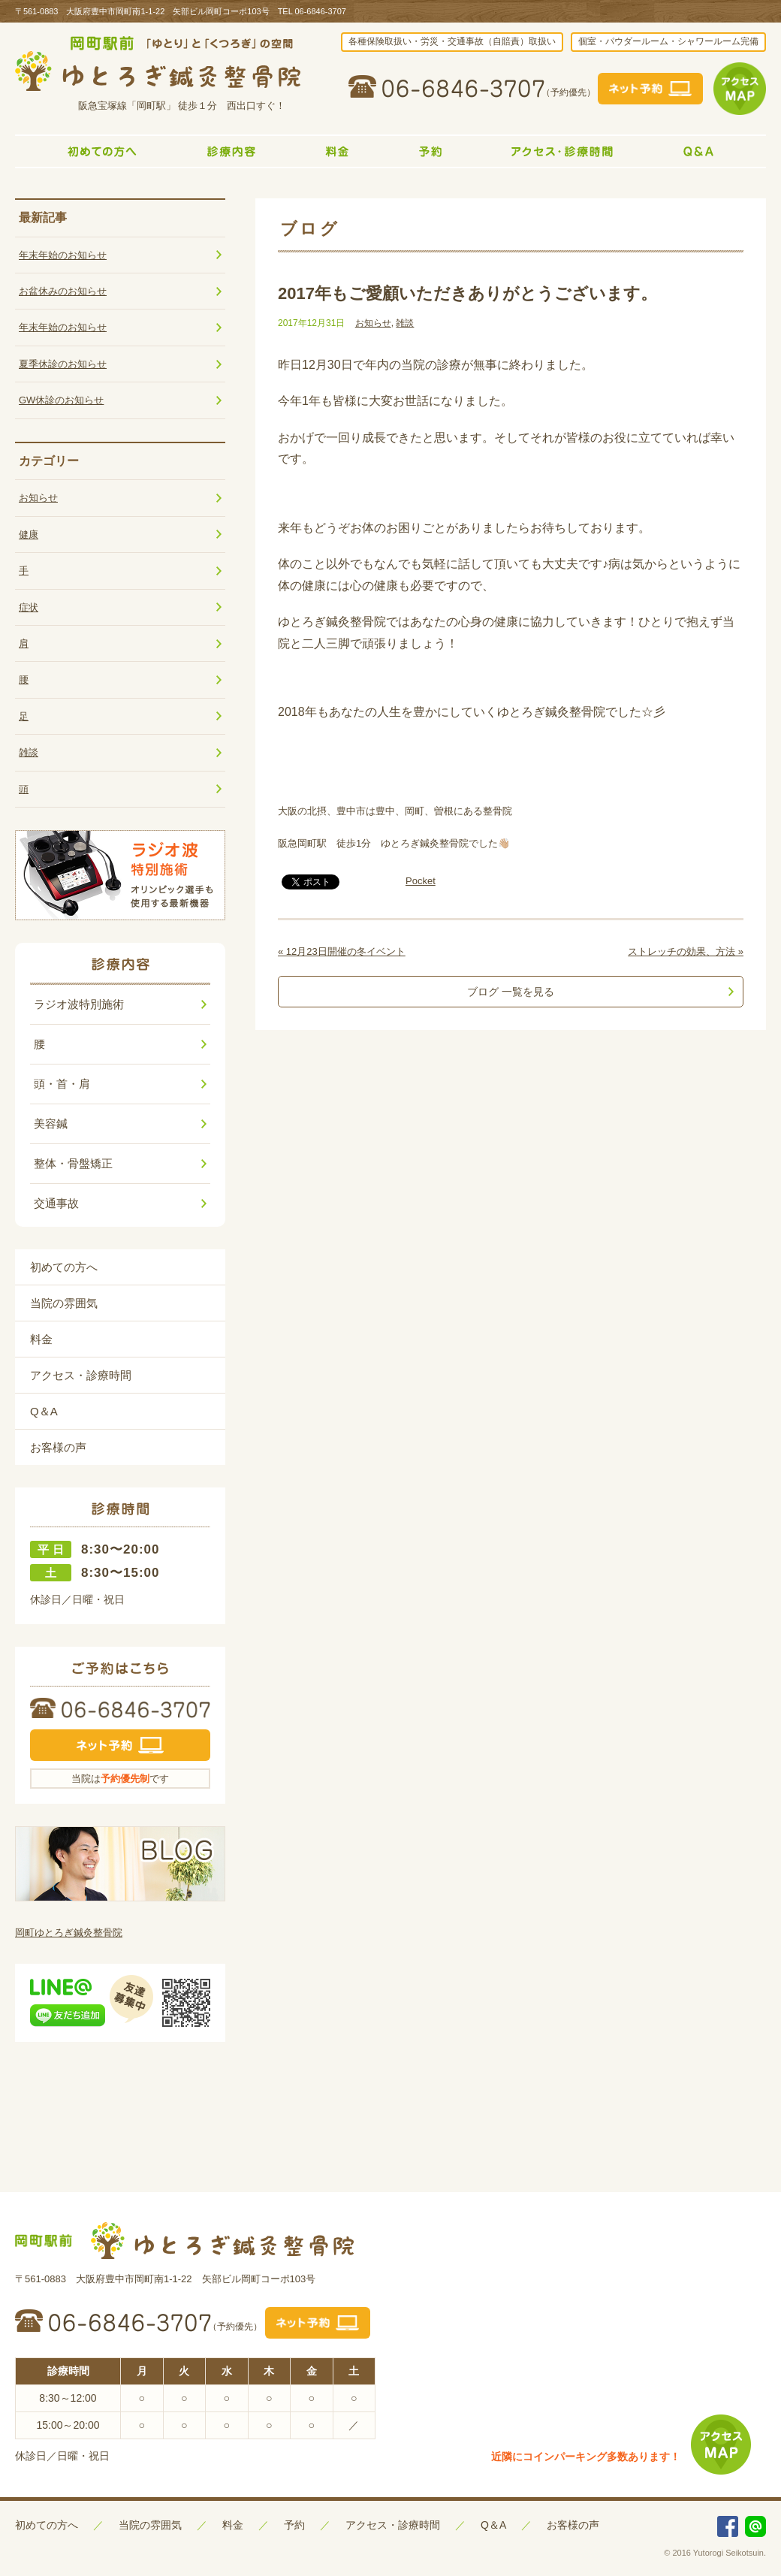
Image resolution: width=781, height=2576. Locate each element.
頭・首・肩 (62, 1083)
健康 (28, 534)
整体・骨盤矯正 (73, 1163)
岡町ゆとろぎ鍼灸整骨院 (68, 1932)
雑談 (405, 323)
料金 (41, 1339)
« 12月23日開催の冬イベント (342, 951)
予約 (294, 2525)
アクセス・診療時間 (80, 1375)
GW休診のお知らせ (61, 400)
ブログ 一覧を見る (510, 992)
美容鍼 (51, 1123)
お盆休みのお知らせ (63, 291)
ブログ (309, 228)
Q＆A (44, 1411)
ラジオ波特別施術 (79, 1004)
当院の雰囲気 (64, 1303)
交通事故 (56, 1203)
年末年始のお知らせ (63, 255)
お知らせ (373, 323)
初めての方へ (64, 1267)
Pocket (421, 880)
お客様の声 (58, 1447)
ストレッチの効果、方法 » (685, 951)
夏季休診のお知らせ (63, 364)
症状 (28, 607)
